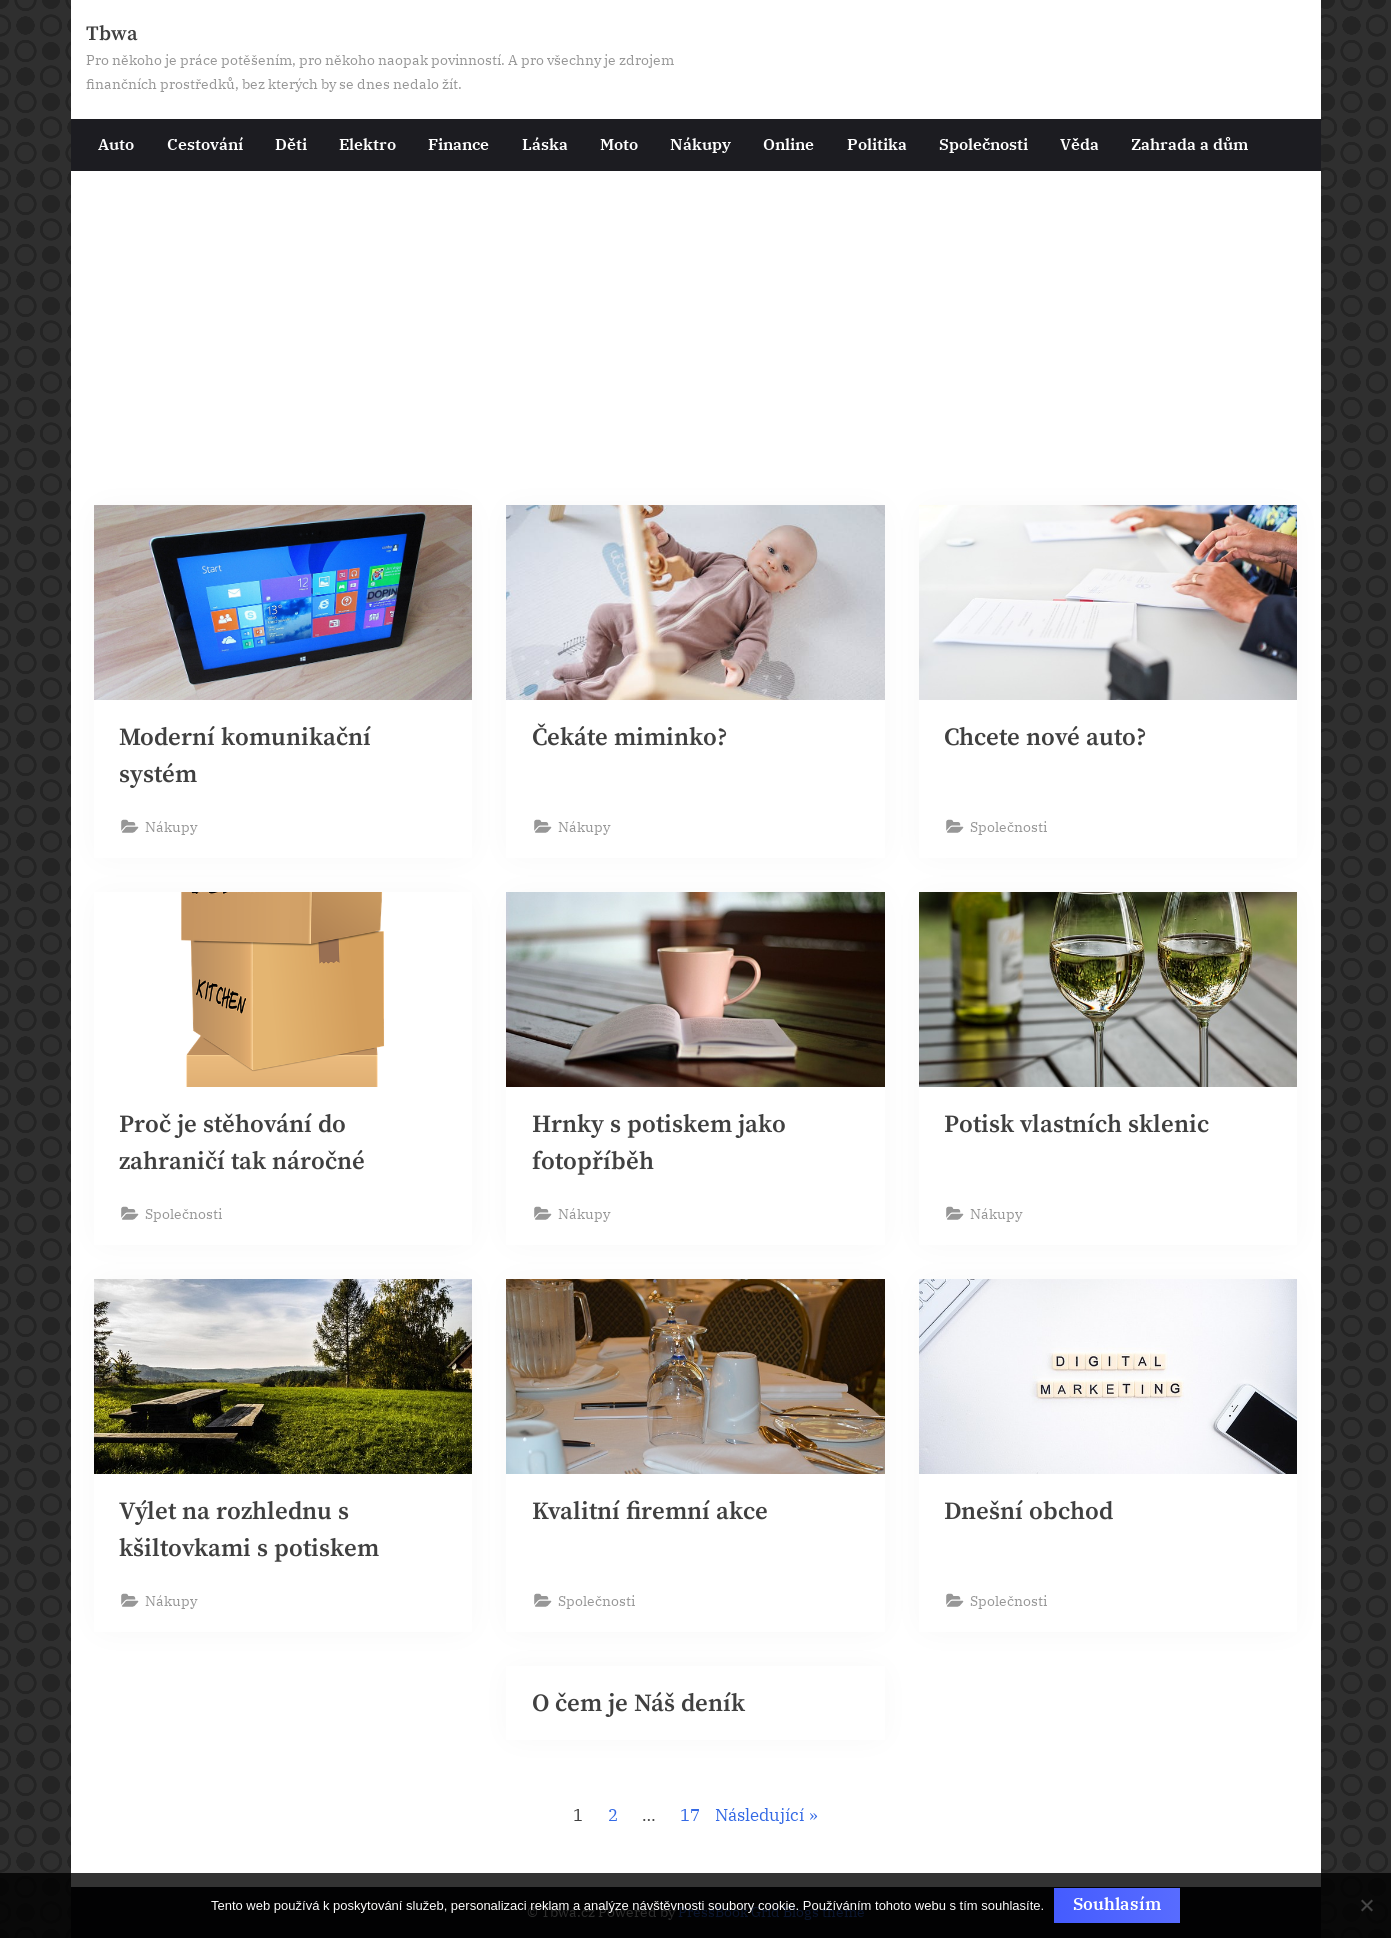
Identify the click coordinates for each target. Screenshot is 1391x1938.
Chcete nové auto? (1046, 737)
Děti (291, 143)
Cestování (205, 143)
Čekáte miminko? (630, 737)
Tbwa (112, 34)
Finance (458, 143)
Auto (116, 143)
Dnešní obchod (1029, 1512)
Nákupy (700, 143)
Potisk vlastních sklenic (1076, 1124)
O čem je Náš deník (638, 1705)
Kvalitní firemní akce (650, 1512)
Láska (545, 143)
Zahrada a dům (1189, 143)
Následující (759, 1818)
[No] (1366, 1906)
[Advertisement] (696, 347)
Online (788, 143)
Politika (877, 143)
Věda (1079, 143)
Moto (619, 143)
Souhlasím (1117, 1904)
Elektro (367, 143)
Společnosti (983, 143)
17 (690, 1818)
